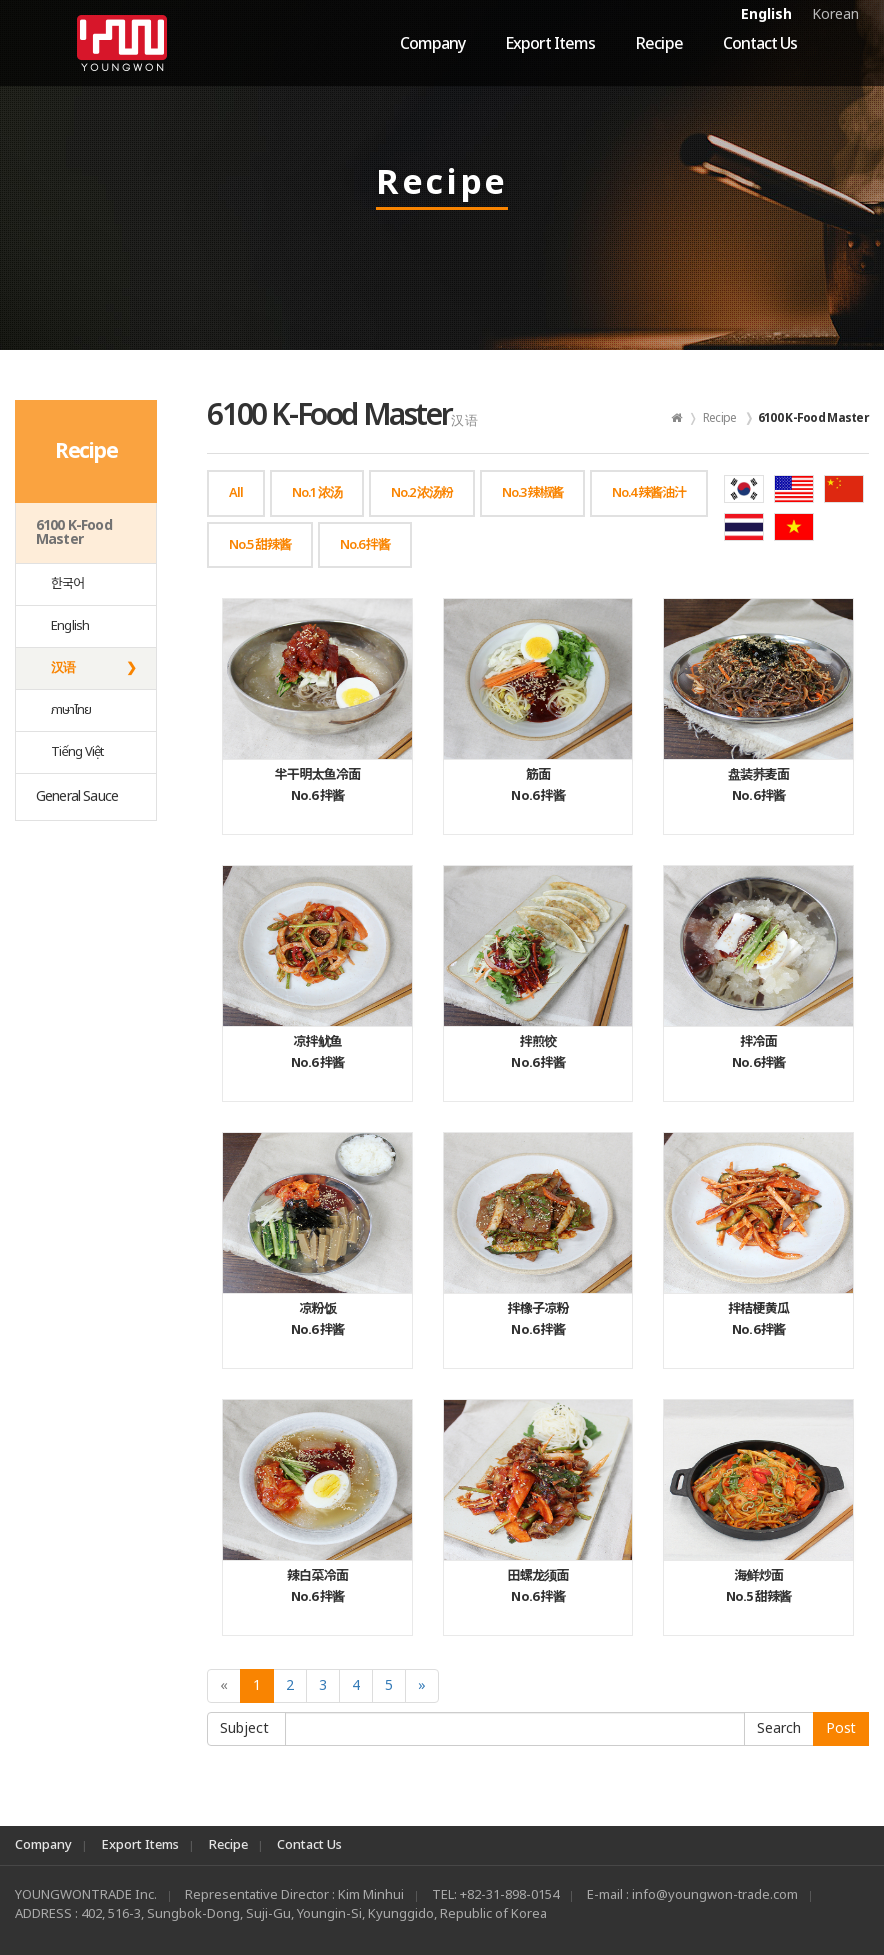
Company (432, 44)
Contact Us (760, 44)
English (766, 14)
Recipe (658, 44)
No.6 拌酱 (317, 785)
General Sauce (77, 796)
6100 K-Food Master (74, 532)
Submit (779, 1729)
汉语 (63, 668)
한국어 (68, 584)
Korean (835, 14)
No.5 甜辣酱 (758, 1586)
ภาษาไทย (71, 710)
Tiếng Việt (77, 752)
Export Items (550, 44)
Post (841, 1728)
